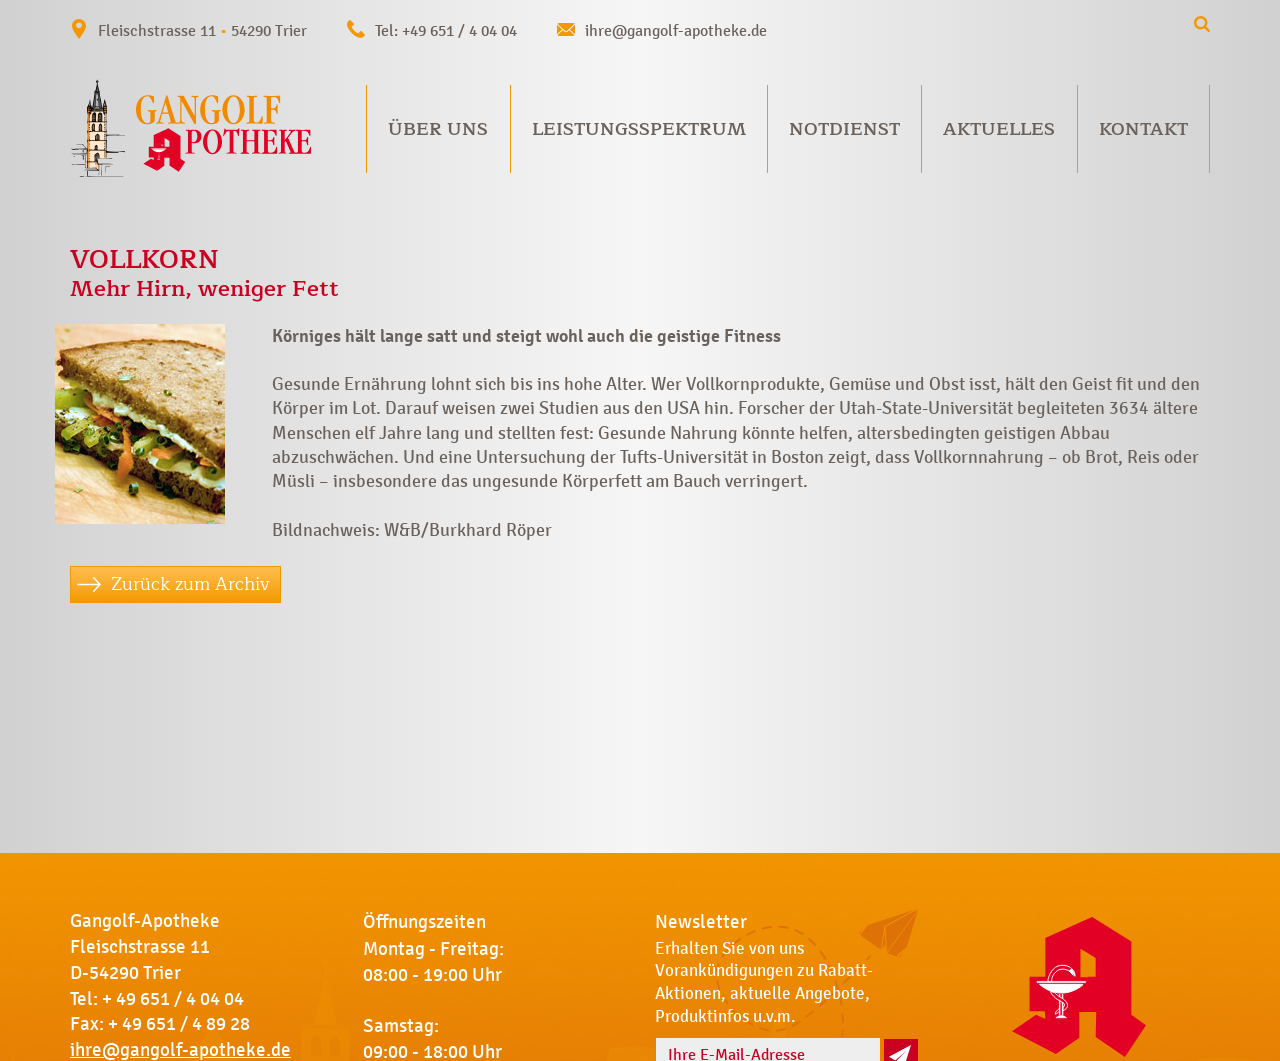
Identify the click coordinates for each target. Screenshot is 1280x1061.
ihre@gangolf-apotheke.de (676, 30)
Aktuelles (999, 129)
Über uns (438, 129)
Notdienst (844, 129)
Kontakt (1143, 129)
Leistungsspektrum (639, 129)
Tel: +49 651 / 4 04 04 (446, 30)
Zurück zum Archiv (190, 584)
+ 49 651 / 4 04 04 (173, 999)
